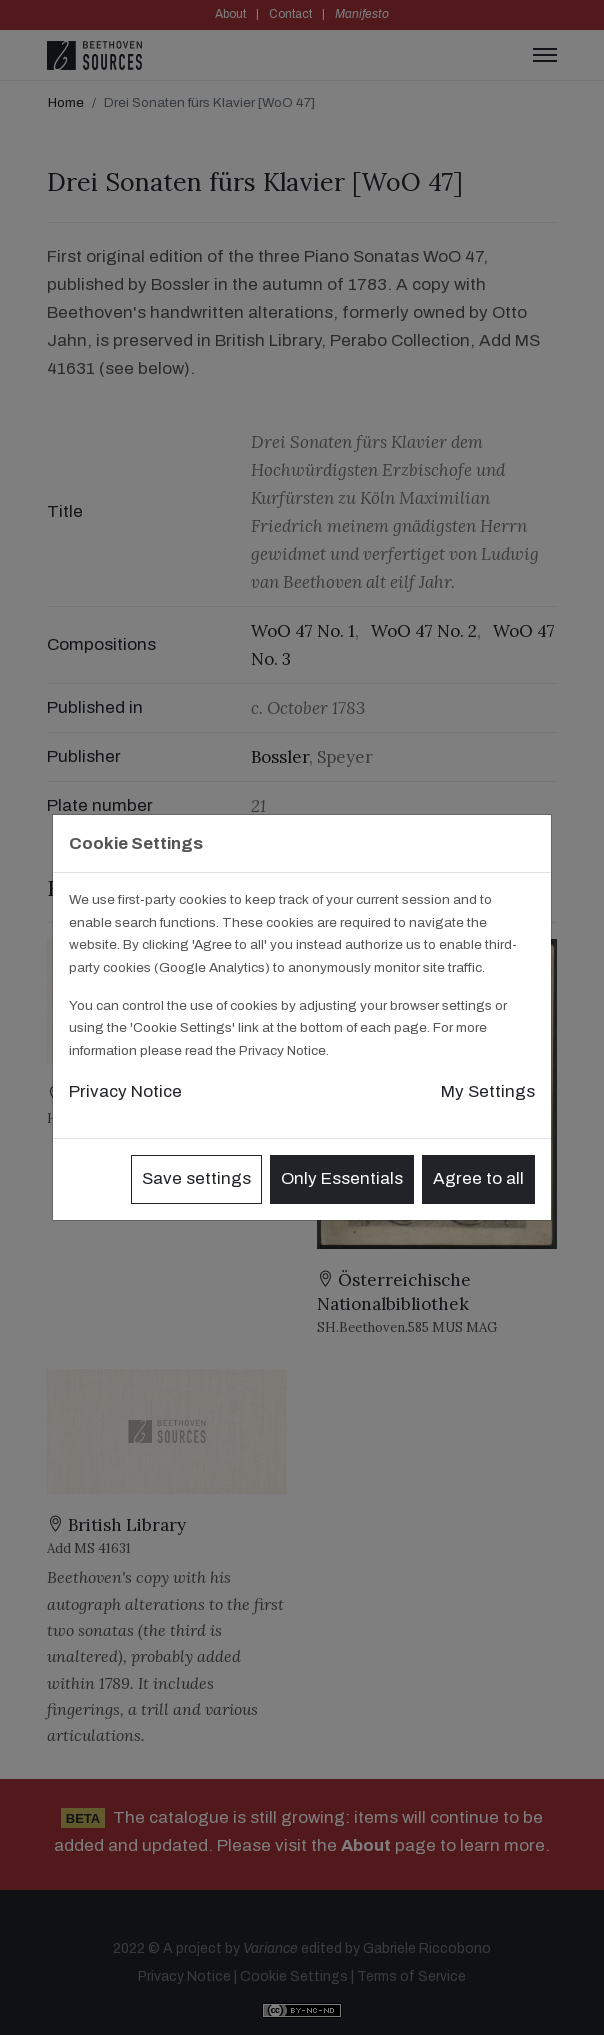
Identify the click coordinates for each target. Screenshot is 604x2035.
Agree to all (478, 1178)
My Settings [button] (488, 1091)
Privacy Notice (125, 1091)
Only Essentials (342, 1178)
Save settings (196, 1178)
